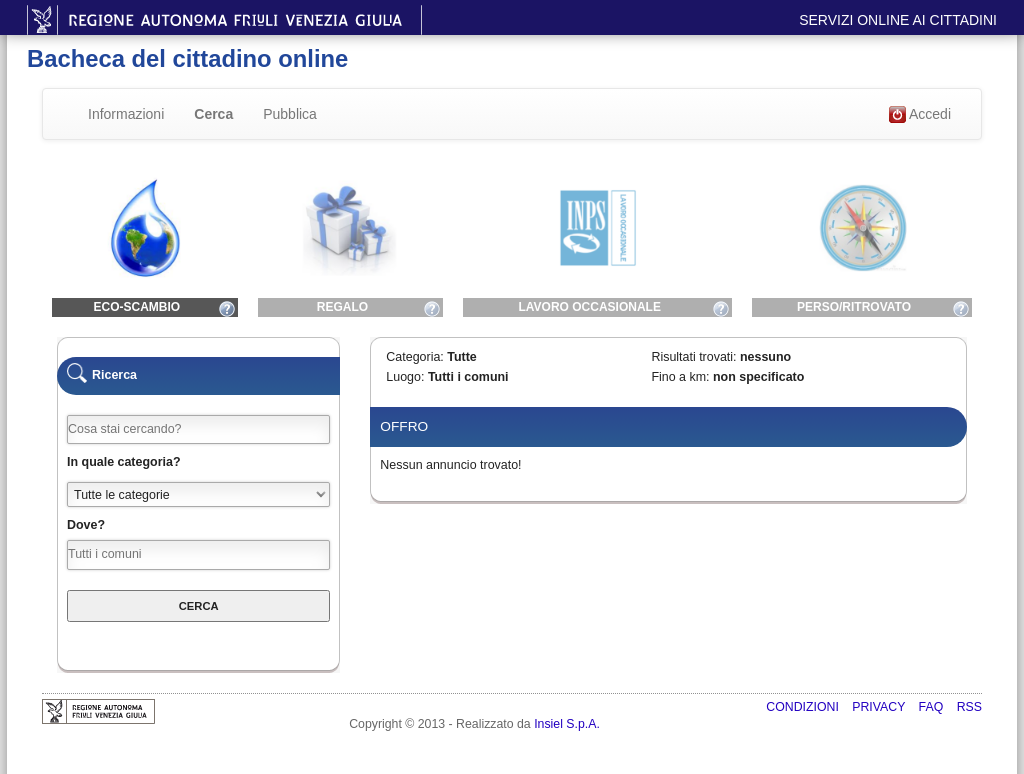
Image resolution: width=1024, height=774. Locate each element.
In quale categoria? (124, 462)
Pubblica (290, 114)
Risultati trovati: (693, 357)
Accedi (920, 115)
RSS (969, 707)
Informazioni (126, 114)
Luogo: (405, 377)
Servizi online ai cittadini (898, 20)
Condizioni (804, 707)
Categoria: (414, 357)
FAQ (933, 707)
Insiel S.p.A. (567, 724)
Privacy (880, 707)
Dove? (86, 525)
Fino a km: (680, 377)
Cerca (213, 114)
